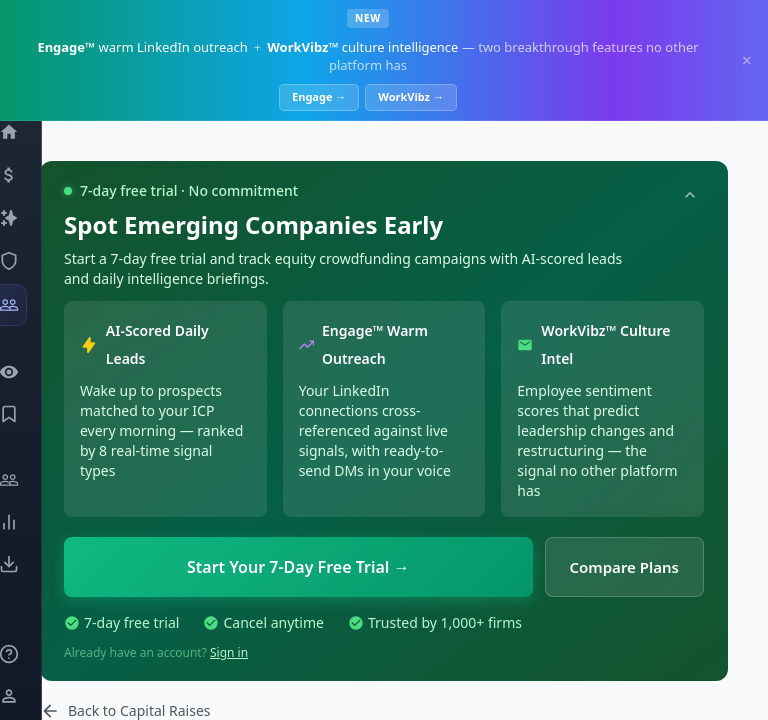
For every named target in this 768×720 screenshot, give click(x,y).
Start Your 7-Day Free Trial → (298, 567)
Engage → (319, 96)
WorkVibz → (411, 96)
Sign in (229, 652)
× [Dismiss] (747, 60)
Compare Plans (625, 567)
